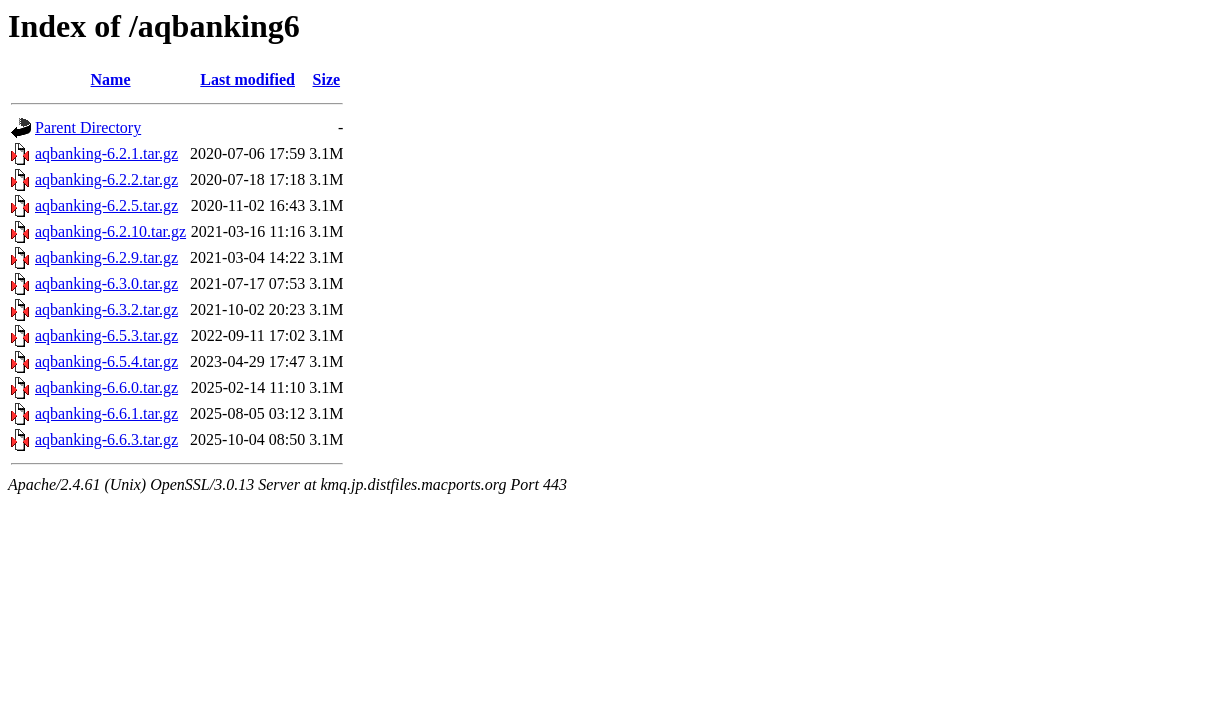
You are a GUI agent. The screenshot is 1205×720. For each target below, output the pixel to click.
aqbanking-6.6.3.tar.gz (106, 439)
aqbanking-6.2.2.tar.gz (106, 179)
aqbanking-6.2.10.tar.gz (110, 231)
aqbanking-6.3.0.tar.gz (106, 283)
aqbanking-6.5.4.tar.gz (106, 361)
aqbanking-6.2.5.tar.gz (106, 205)
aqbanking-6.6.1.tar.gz (106, 413)
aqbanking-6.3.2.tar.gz (106, 309)
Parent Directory (88, 127)
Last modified (247, 79)
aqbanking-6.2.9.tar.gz (106, 257)
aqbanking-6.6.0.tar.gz (106, 387)
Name (111, 79)
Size (327, 79)
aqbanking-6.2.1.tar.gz (106, 153)
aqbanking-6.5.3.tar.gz (106, 335)
